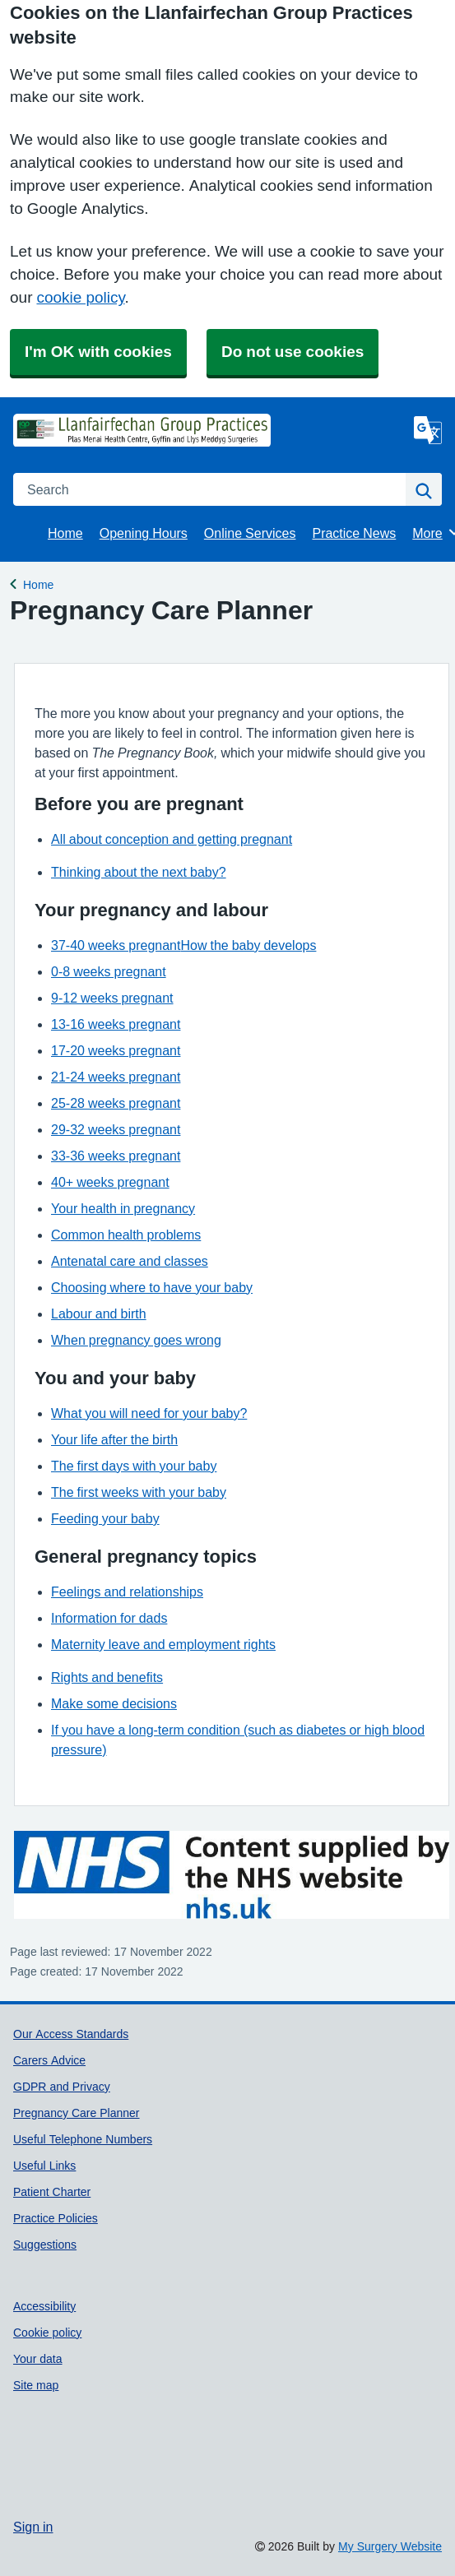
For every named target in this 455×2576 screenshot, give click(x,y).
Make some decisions (114, 1703)
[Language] (428, 430)
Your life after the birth (114, 1439)
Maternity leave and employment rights (163, 1644)
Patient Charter (52, 2192)
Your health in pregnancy (123, 1208)
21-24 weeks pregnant (115, 1076)
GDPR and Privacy (61, 2086)
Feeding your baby (105, 1518)
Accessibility (44, 2306)
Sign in (33, 2526)
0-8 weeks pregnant (108, 971)
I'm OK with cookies (98, 351)
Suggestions (45, 2244)
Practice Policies (55, 2218)
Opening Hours (144, 533)
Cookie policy (47, 2332)
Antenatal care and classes (129, 1260)
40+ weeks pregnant (110, 1181)
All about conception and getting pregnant (171, 839)
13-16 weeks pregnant (115, 1024)
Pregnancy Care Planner (76, 2113)
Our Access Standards (70, 2034)
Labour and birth (98, 1313)
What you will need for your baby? (149, 1413)
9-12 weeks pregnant (112, 997)
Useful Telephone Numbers (82, 2139)
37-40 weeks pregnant (115, 945)
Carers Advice (49, 2060)
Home (65, 533)
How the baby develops (248, 945)
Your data (38, 2359)
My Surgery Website (390, 2546)
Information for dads (109, 1617)
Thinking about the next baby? (138, 871)
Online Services (250, 533)
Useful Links (44, 2165)
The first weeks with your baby (138, 1492)
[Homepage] (54, 430)
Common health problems (126, 1234)
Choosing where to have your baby (152, 1287)
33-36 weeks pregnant (115, 1155)
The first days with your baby (133, 1465)
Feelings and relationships (127, 1591)
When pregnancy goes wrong (136, 1339)
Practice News (354, 533)
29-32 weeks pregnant (115, 1129)
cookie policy (80, 297)
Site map (35, 2385)
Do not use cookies (292, 351)
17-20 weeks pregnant (115, 1050)
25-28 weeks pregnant (115, 1103)
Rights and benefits (107, 1677)
